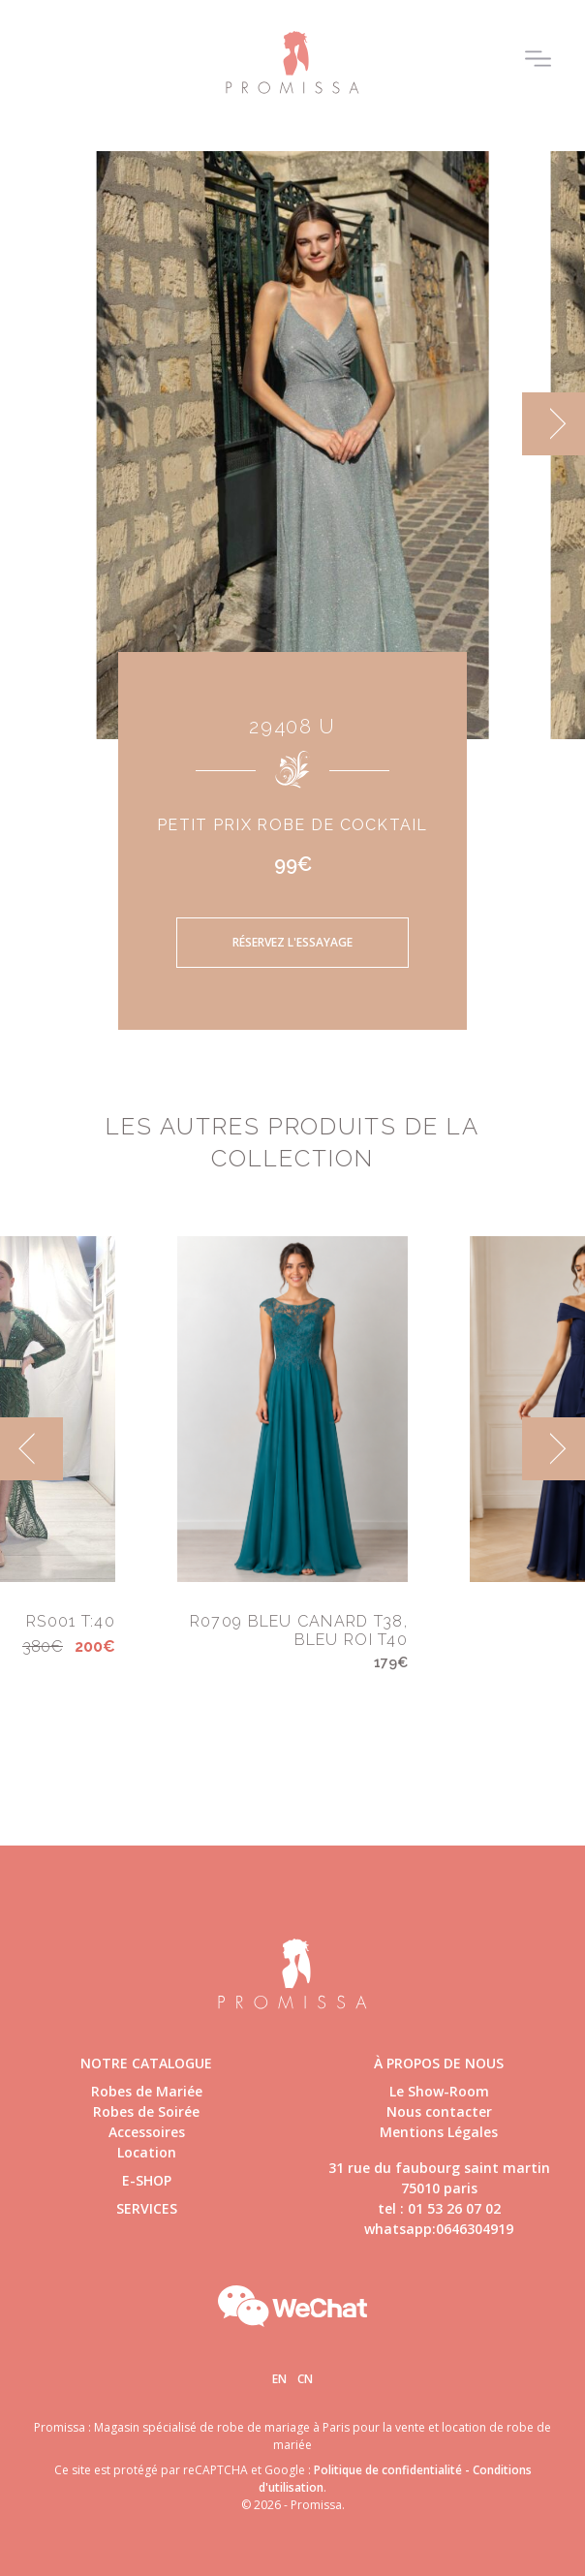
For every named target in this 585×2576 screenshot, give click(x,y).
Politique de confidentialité (388, 2470)
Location (146, 2152)
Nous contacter (439, 2111)
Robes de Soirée (146, 2111)
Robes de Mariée (146, 2091)
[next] (553, 423)
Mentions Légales (439, 2132)
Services (146, 2208)
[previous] (31, 1448)
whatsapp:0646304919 (438, 2228)
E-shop (146, 2180)
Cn (305, 2379)
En (279, 2379)
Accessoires (146, 2132)
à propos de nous (439, 2063)
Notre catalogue (146, 2063)
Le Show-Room (439, 2091)
